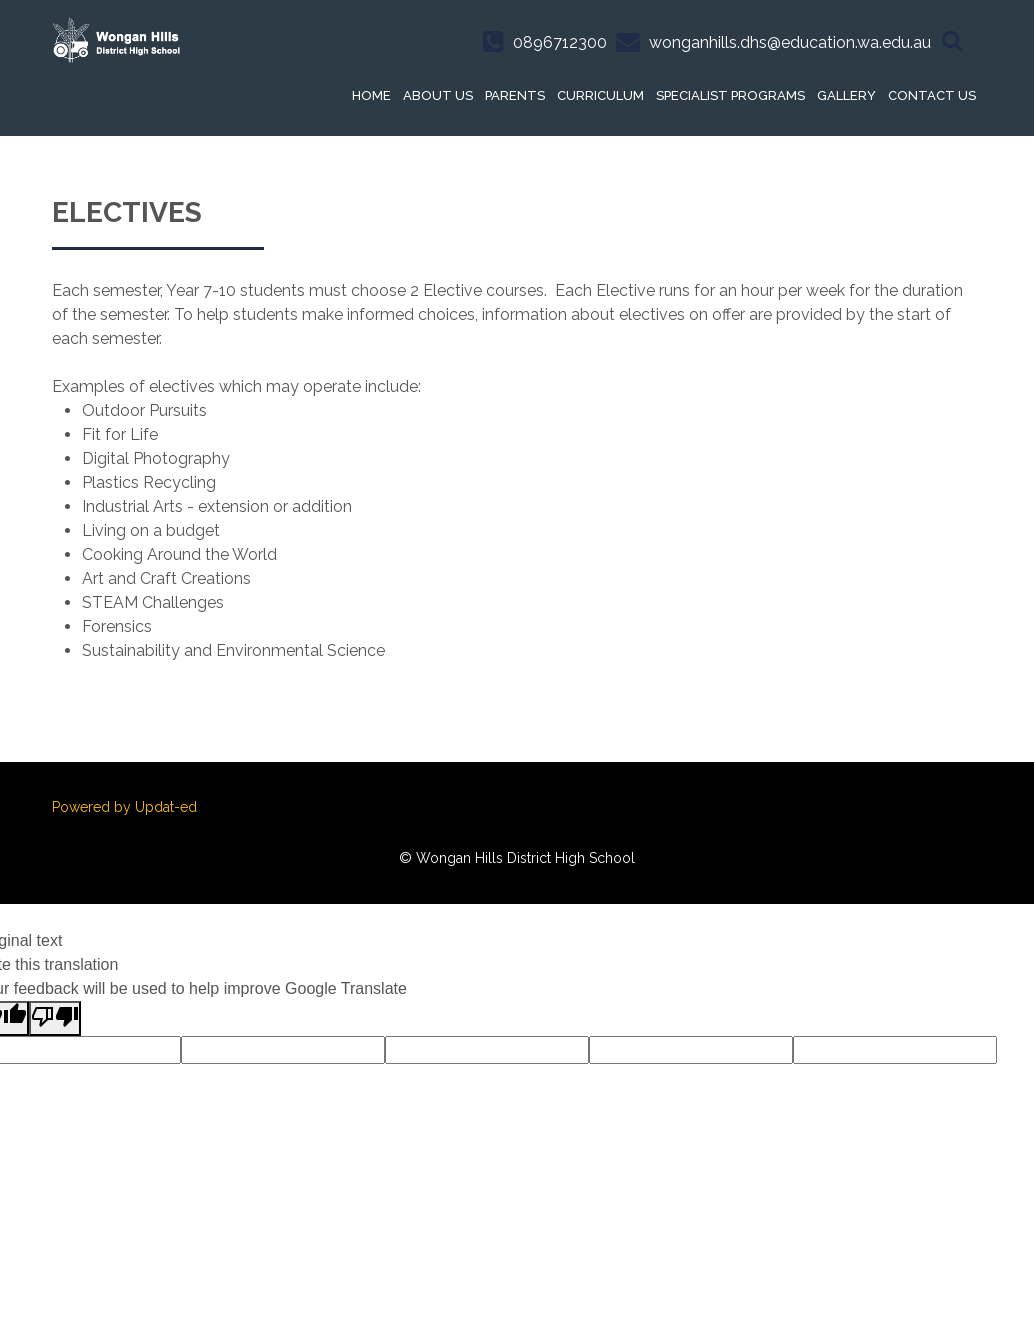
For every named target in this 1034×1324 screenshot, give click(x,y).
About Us (438, 95)
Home (371, 95)
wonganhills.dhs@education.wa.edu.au (790, 42)
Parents (515, 95)
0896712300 (560, 42)
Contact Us (932, 95)
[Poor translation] (55, 1018)
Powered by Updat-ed (124, 807)
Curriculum (600, 95)
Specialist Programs (730, 95)
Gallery (846, 95)
